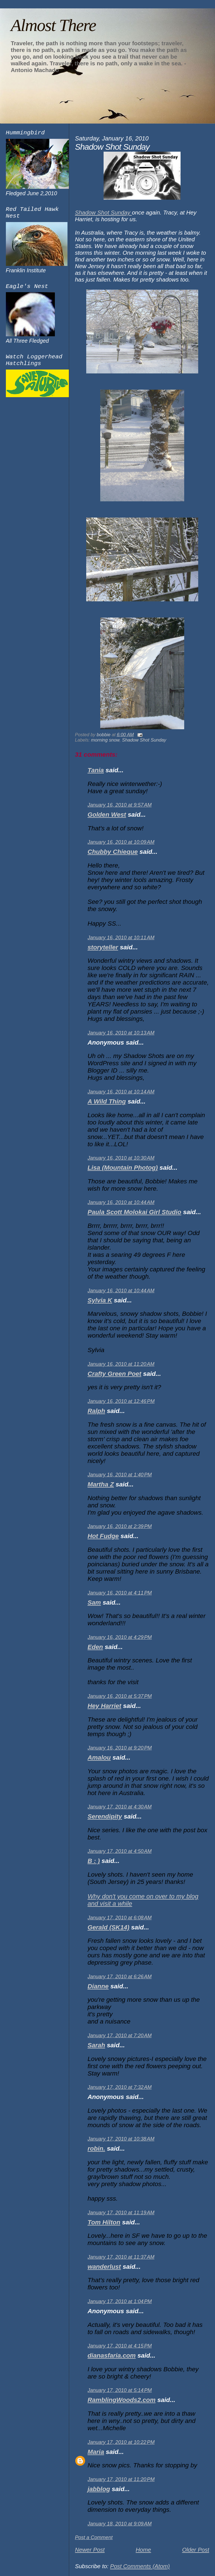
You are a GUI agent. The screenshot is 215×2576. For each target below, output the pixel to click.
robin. (96, 2148)
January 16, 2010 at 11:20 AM (121, 1364)
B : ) (94, 1860)
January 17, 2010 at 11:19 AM (121, 2212)
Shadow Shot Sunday (103, 212)
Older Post (195, 2549)
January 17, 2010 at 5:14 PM (120, 2390)
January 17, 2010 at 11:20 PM (121, 2479)
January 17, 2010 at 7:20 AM (120, 2035)
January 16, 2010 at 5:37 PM (120, 1696)
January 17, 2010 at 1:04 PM (120, 2301)
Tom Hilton (104, 2222)
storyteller (103, 947)
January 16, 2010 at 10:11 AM (121, 937)
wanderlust (104, 2266)
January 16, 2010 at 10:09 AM (121, 842)
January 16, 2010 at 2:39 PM (120, 1526)
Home (143, 2549)
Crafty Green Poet (114, 1373)
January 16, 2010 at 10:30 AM (121, 1158)
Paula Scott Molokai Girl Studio (134, 1212)
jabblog (99, 2489)
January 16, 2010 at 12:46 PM (121, 1401)
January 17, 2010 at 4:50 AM (120, 1851)
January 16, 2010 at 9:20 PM (120, 1748)
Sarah (96, 2045)
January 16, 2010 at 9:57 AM (120, 805)
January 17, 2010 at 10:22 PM (121, 2442)
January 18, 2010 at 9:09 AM (120, 2524)
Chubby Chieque (113, 851)
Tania (96, 770)
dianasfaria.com (112, 2355)
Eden (95, 1646)
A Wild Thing (107, 1101)
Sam (94, 1602)
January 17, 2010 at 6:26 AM (120, 1976)
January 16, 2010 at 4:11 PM (120, 1593)
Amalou (99, 1757)
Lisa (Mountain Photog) (123, 1167)
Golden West (107, 814)
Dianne (98, 1986)
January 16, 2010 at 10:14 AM (121, 1092)
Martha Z (101, 1484)
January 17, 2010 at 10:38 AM (121, 2139)
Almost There (53, 25)
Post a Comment (94, 2537)
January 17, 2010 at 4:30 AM (120, 1807)
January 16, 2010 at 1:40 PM (120, 1475)
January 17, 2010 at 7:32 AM (120, 2087)
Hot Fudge (103, 1536)
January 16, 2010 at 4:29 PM (120, 1637)
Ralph (96, 1410)
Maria (96, 2451)
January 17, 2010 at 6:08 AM (120, 1917)
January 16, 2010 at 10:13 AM (121, 1033)
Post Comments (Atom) (140, 2566)
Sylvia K (100, 1300)
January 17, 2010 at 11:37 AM (121, 2257)
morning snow (105, 739)
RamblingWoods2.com (122, 2399)
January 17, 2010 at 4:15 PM (120, 2346)
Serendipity (105, 1816)
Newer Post (90, 2549)
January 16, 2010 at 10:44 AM (121, 1202)
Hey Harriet (104, 1705)
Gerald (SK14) (108, 1927)
